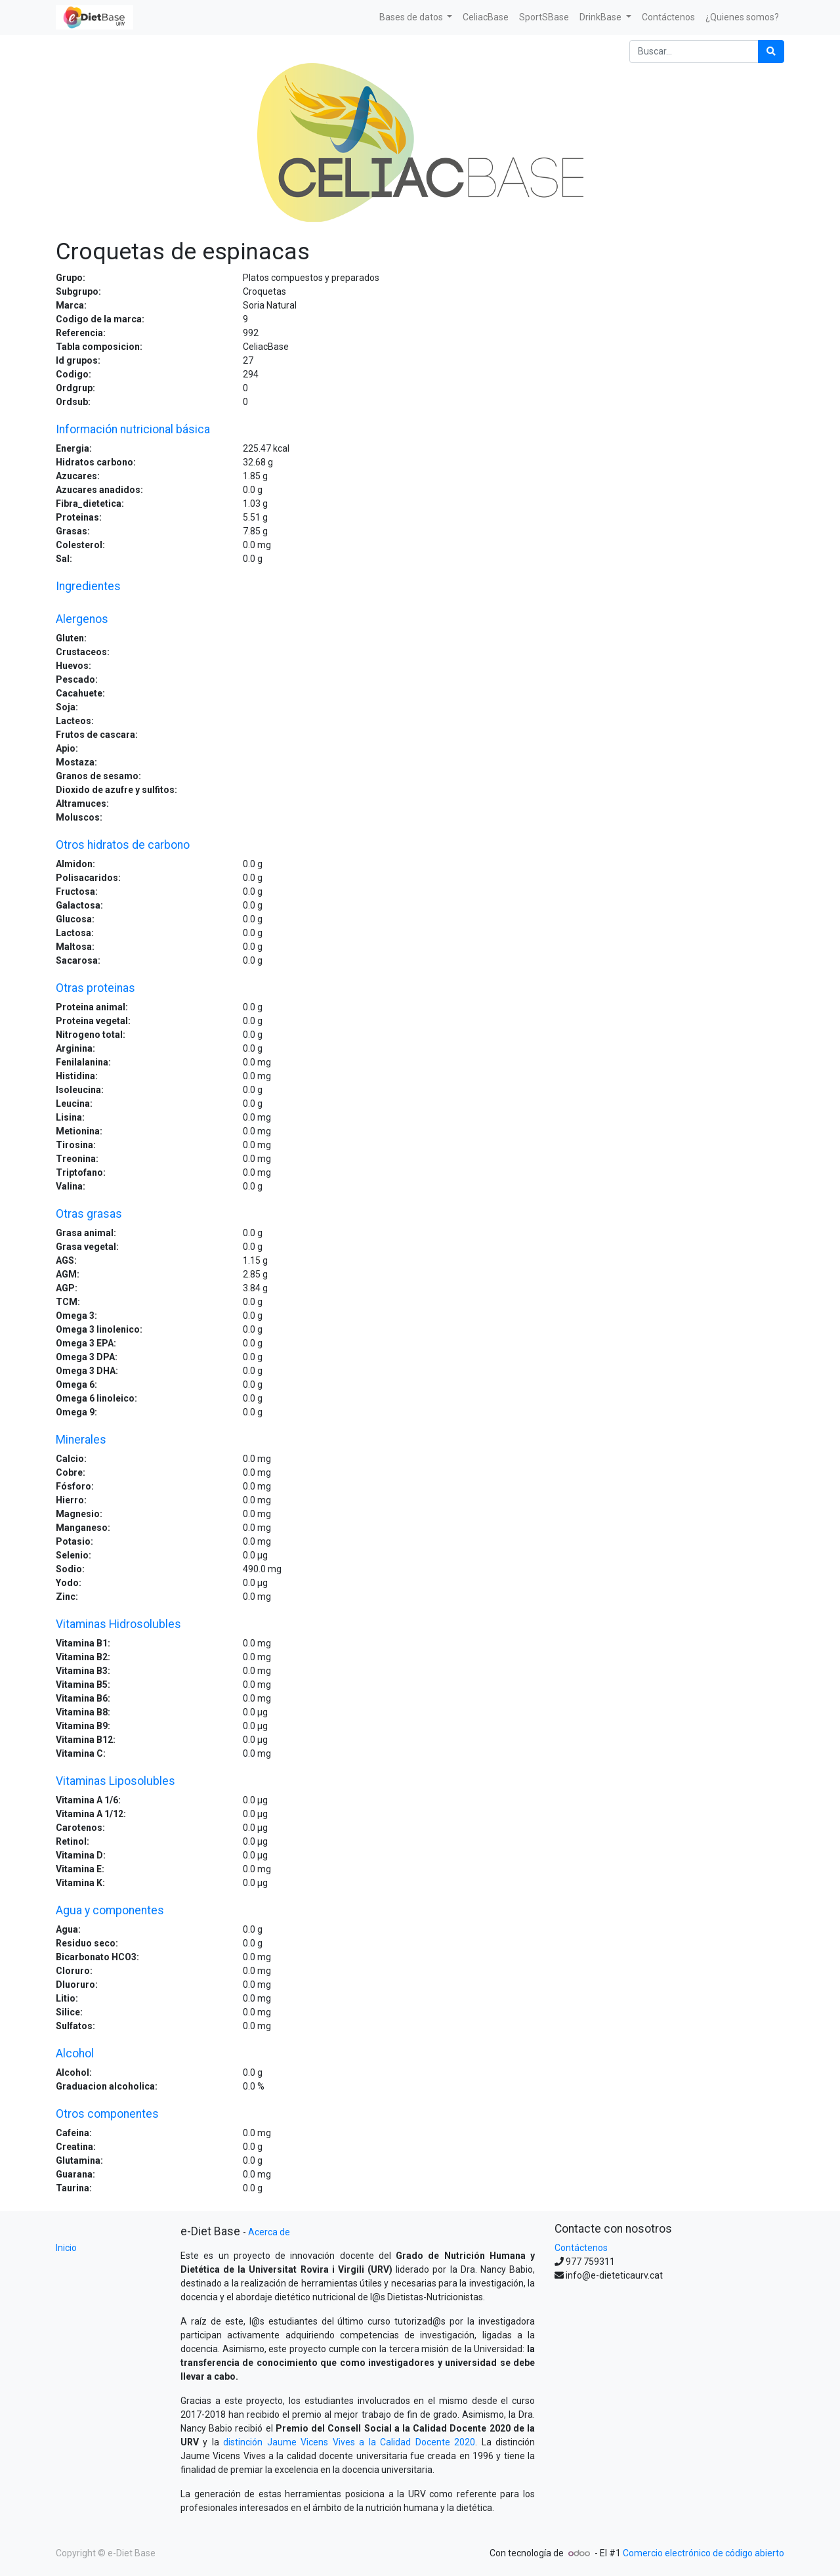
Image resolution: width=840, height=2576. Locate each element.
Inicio (66, 2248)
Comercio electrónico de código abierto (703, 2553)
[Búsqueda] (771, 51)
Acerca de (269, 2232)
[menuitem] (485, 17)
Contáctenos (581, 2248)
